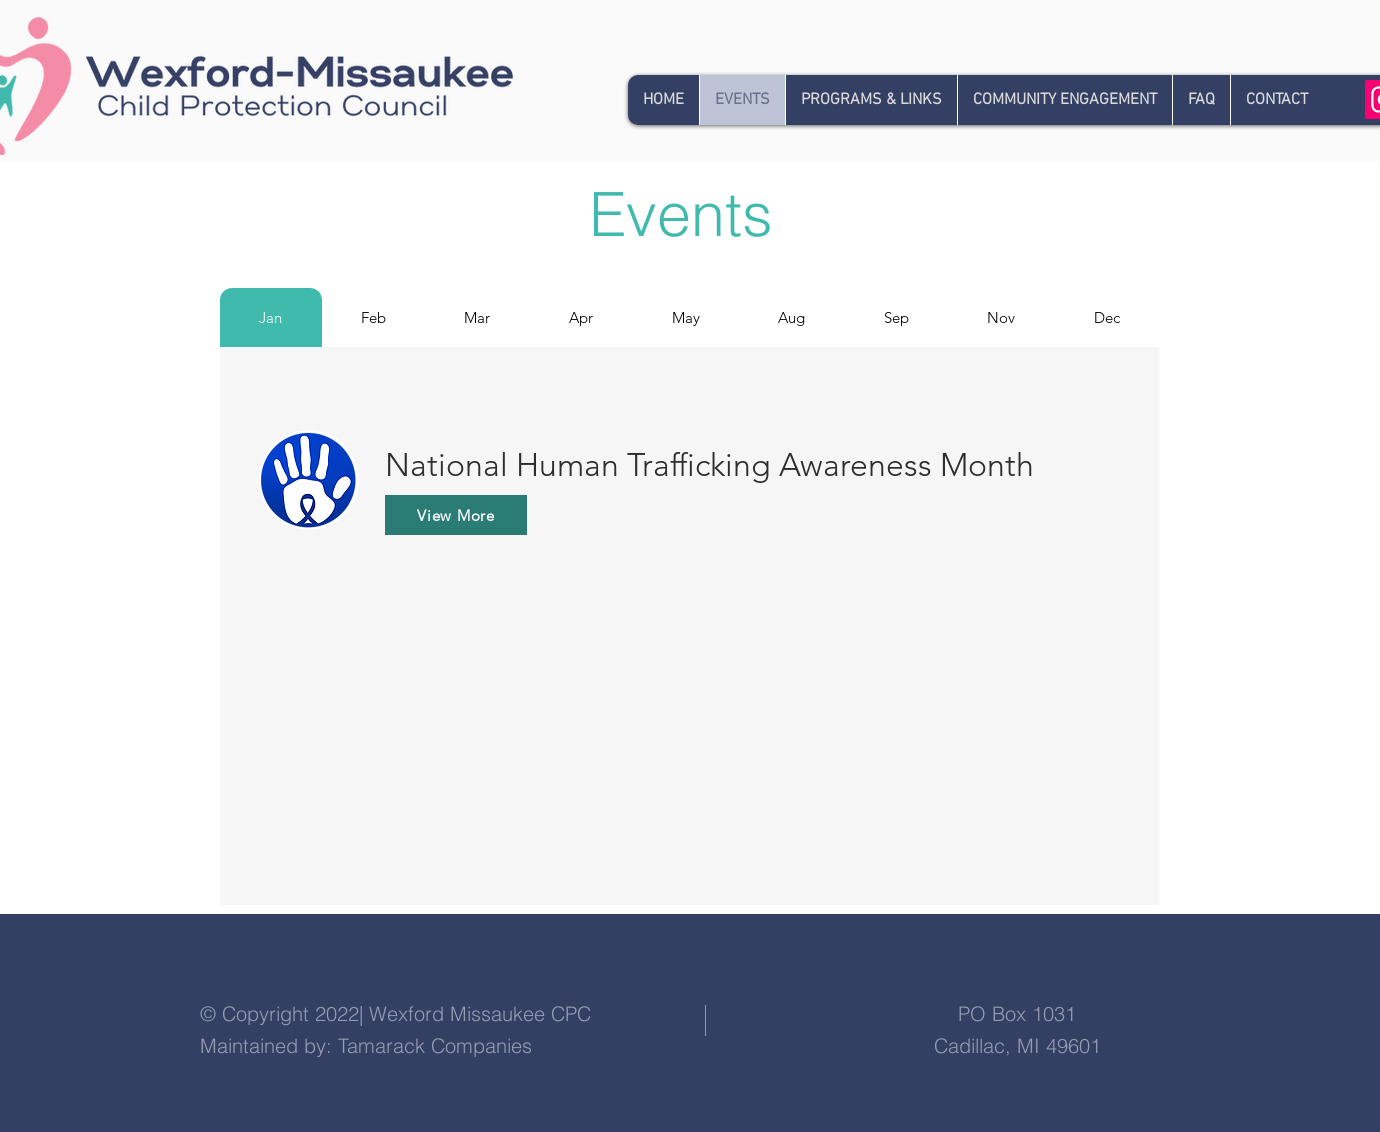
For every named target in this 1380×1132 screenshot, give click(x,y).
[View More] (456, 515)
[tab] (271, 317)
